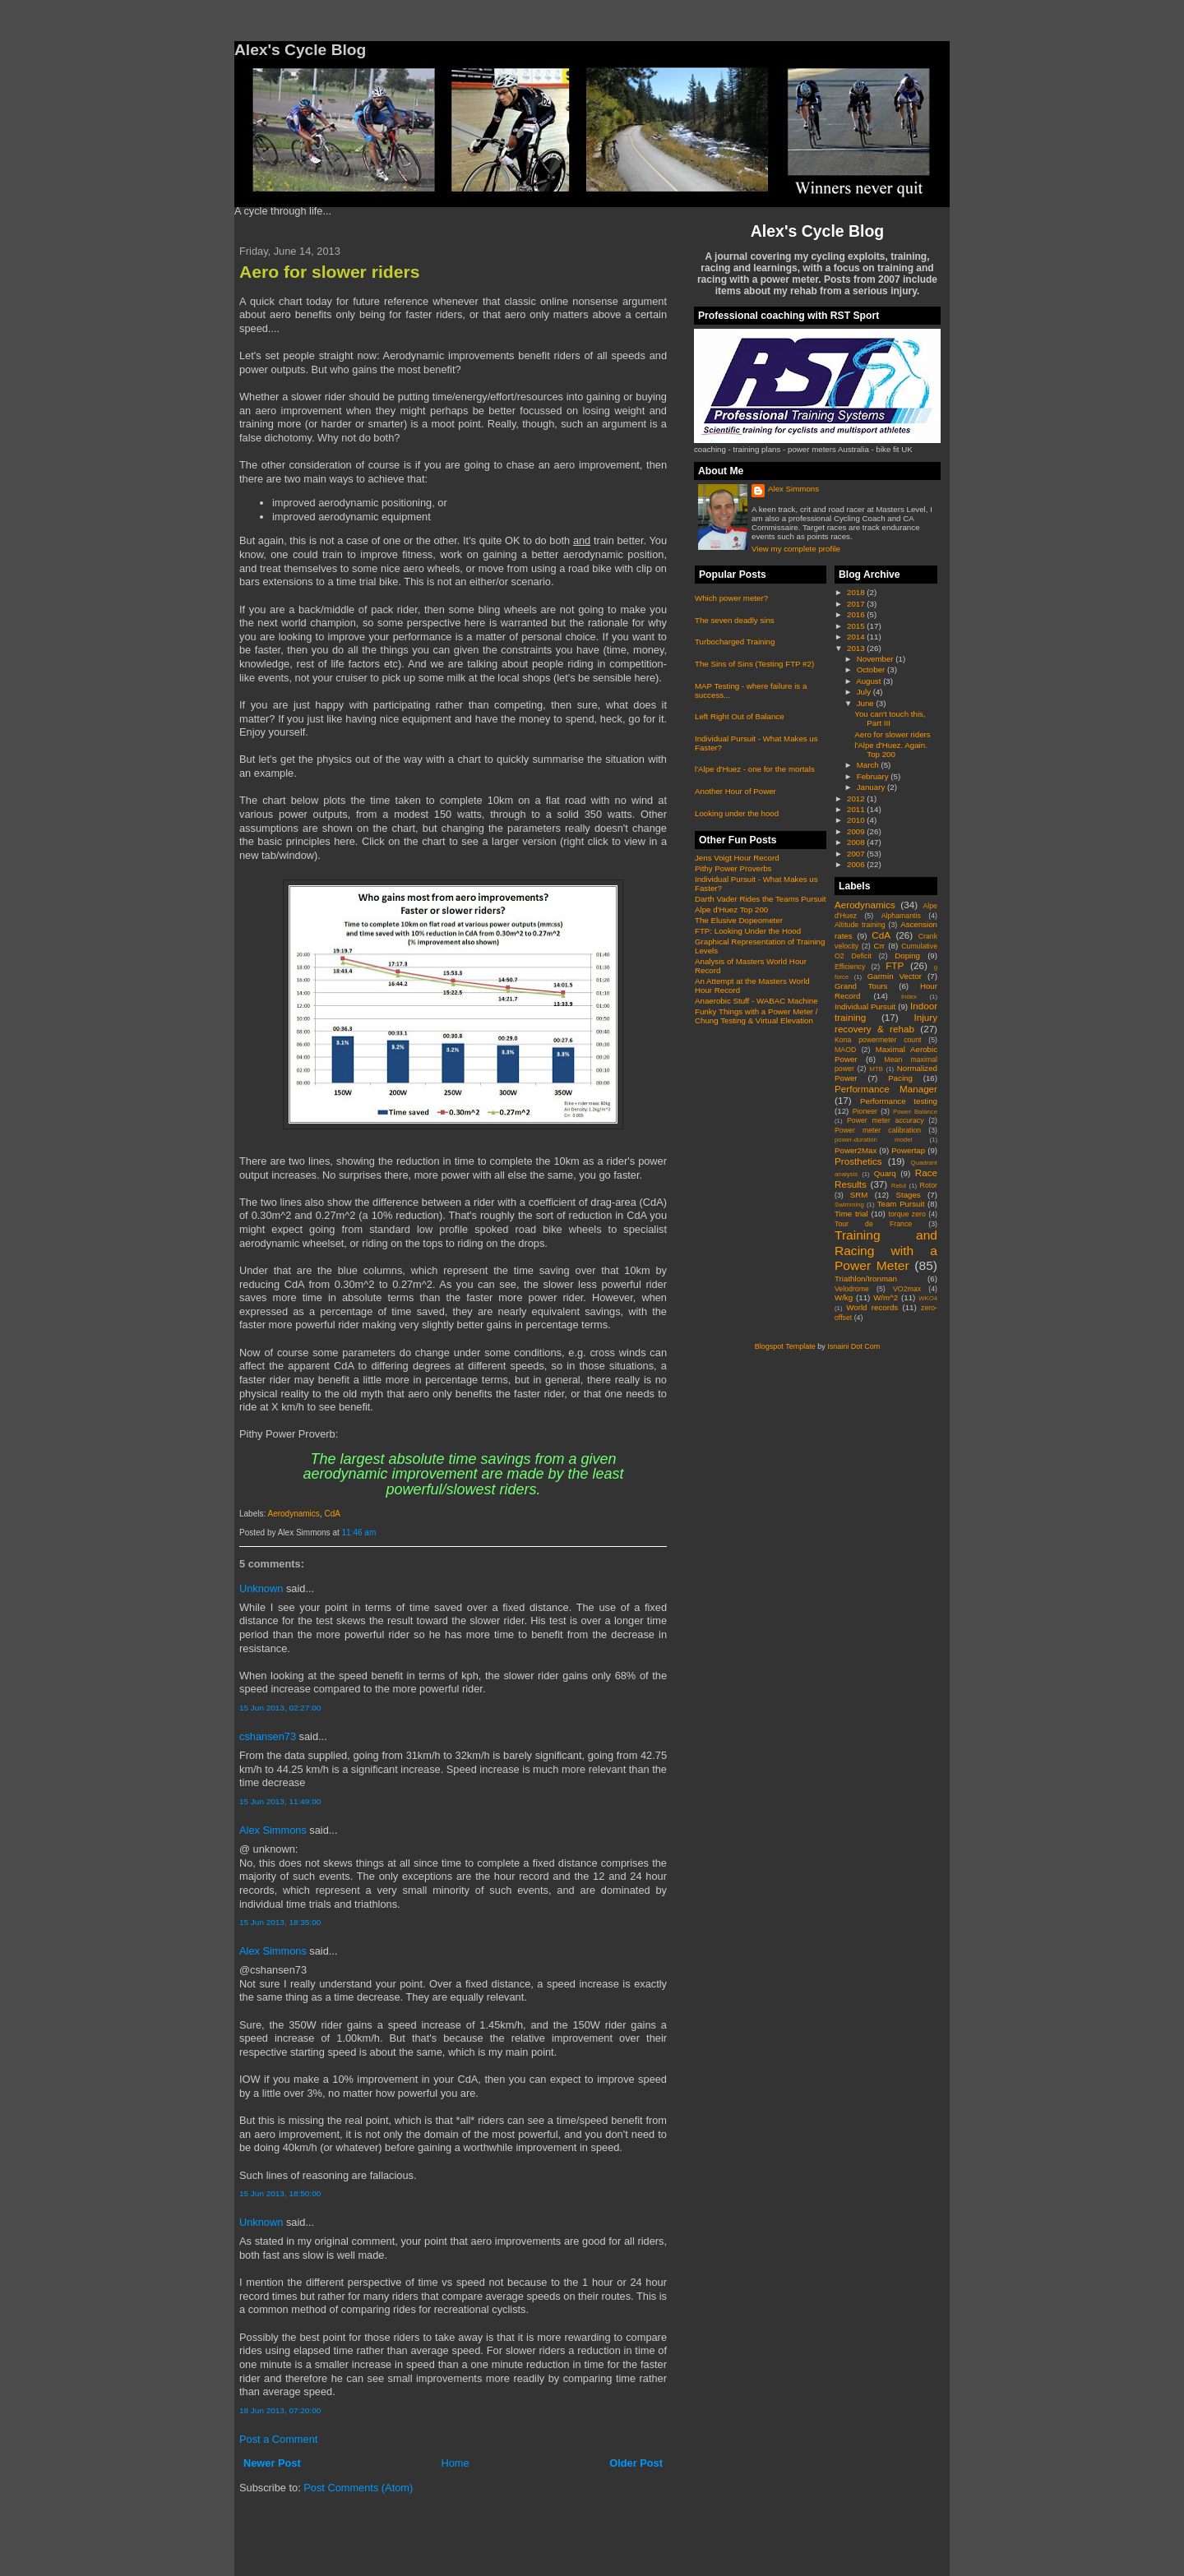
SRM (859, 1194)
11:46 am (359, 1532)
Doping (907, 955)
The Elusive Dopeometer (739, 920)
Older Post (636, 2463)
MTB (876, 1069)
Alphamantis (901, 916)
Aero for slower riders (329, 271)
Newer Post (272, 2463)
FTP (895, 965)
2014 (857, 636)
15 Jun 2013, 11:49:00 (280, 1801)
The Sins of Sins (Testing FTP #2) (754, 663)
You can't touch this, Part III (889, 718)
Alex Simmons (273, 1830)
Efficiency (850, 967)
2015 (857, 625)
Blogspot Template (785, 1346)
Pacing (900, 1078)
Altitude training (860, 925)
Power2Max (855, 1150)
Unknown (261, 1588)
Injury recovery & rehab (886, 1023)
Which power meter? (731, 597)
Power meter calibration (878, 1130)
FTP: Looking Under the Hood (748, 930)
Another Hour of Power (735, 791)
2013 (857, 648)
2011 (857, 809)
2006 (857, 864)
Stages (907, 1194)
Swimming (849, 1204)
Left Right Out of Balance (739, 716)
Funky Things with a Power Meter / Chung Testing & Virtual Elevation (756, 1016)
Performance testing (898, 1101)
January (872, 787)
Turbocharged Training (735, 641)
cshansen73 (267, 1736)
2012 (857, 798)
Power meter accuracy (885, 1120)
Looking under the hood (737, 813)
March (869, 764)
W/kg (844, 1297)
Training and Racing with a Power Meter (886, 1250)
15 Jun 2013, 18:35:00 (280, 1922)
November (876, 658)
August (869, 681)
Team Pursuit (901, 1203)
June (866, 703)
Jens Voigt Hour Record (737, 857)
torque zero (906, 1214)
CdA (332, 1513)
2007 (857, 853)
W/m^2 (885, 1297)
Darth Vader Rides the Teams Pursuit (760, 898)
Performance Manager (886, 1088)
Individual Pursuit (865, 1006)
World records (872, 1307)
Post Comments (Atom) (358, 2487)
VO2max (907, 1289)
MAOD (845, 1050)
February (874, 776)
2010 (857, 819)
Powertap (908, 1150)
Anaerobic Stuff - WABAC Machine (756, 1000)
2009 (857, 831)
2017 (857, 603)
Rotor (928, 1185)
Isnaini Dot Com (853, 1346)
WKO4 (927, 1298)
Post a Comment (278, 2439)
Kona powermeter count (878, 1040)
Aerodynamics (293, 1513)
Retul (898, 1185)
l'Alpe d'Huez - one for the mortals (755, 768)
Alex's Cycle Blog (817, 231)
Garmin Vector (894, 976)
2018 (857, 592)
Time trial (851, 1213)
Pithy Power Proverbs (733, 868)
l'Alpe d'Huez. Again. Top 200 (890, 750)
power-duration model (873, 1139)
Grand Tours (861, 985)
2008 (857, 842)
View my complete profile (796, 548)
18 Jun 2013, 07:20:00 (280, 2410)
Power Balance (915, 1111)
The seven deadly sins (735, 620)
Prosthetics (858, 1161)
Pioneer (865, 1111)
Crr (880, 945)
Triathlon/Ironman (866, 1278)
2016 (857, 614)
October (872, 669)
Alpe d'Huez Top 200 (731, 909)
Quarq (885, 1173)
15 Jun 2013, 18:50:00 (280, 2193)
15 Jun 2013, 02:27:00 (280, 1707)
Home (455, 2463)
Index (909, 996)
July (865, 691)
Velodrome (852, 1289)
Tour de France (873, 1224)
